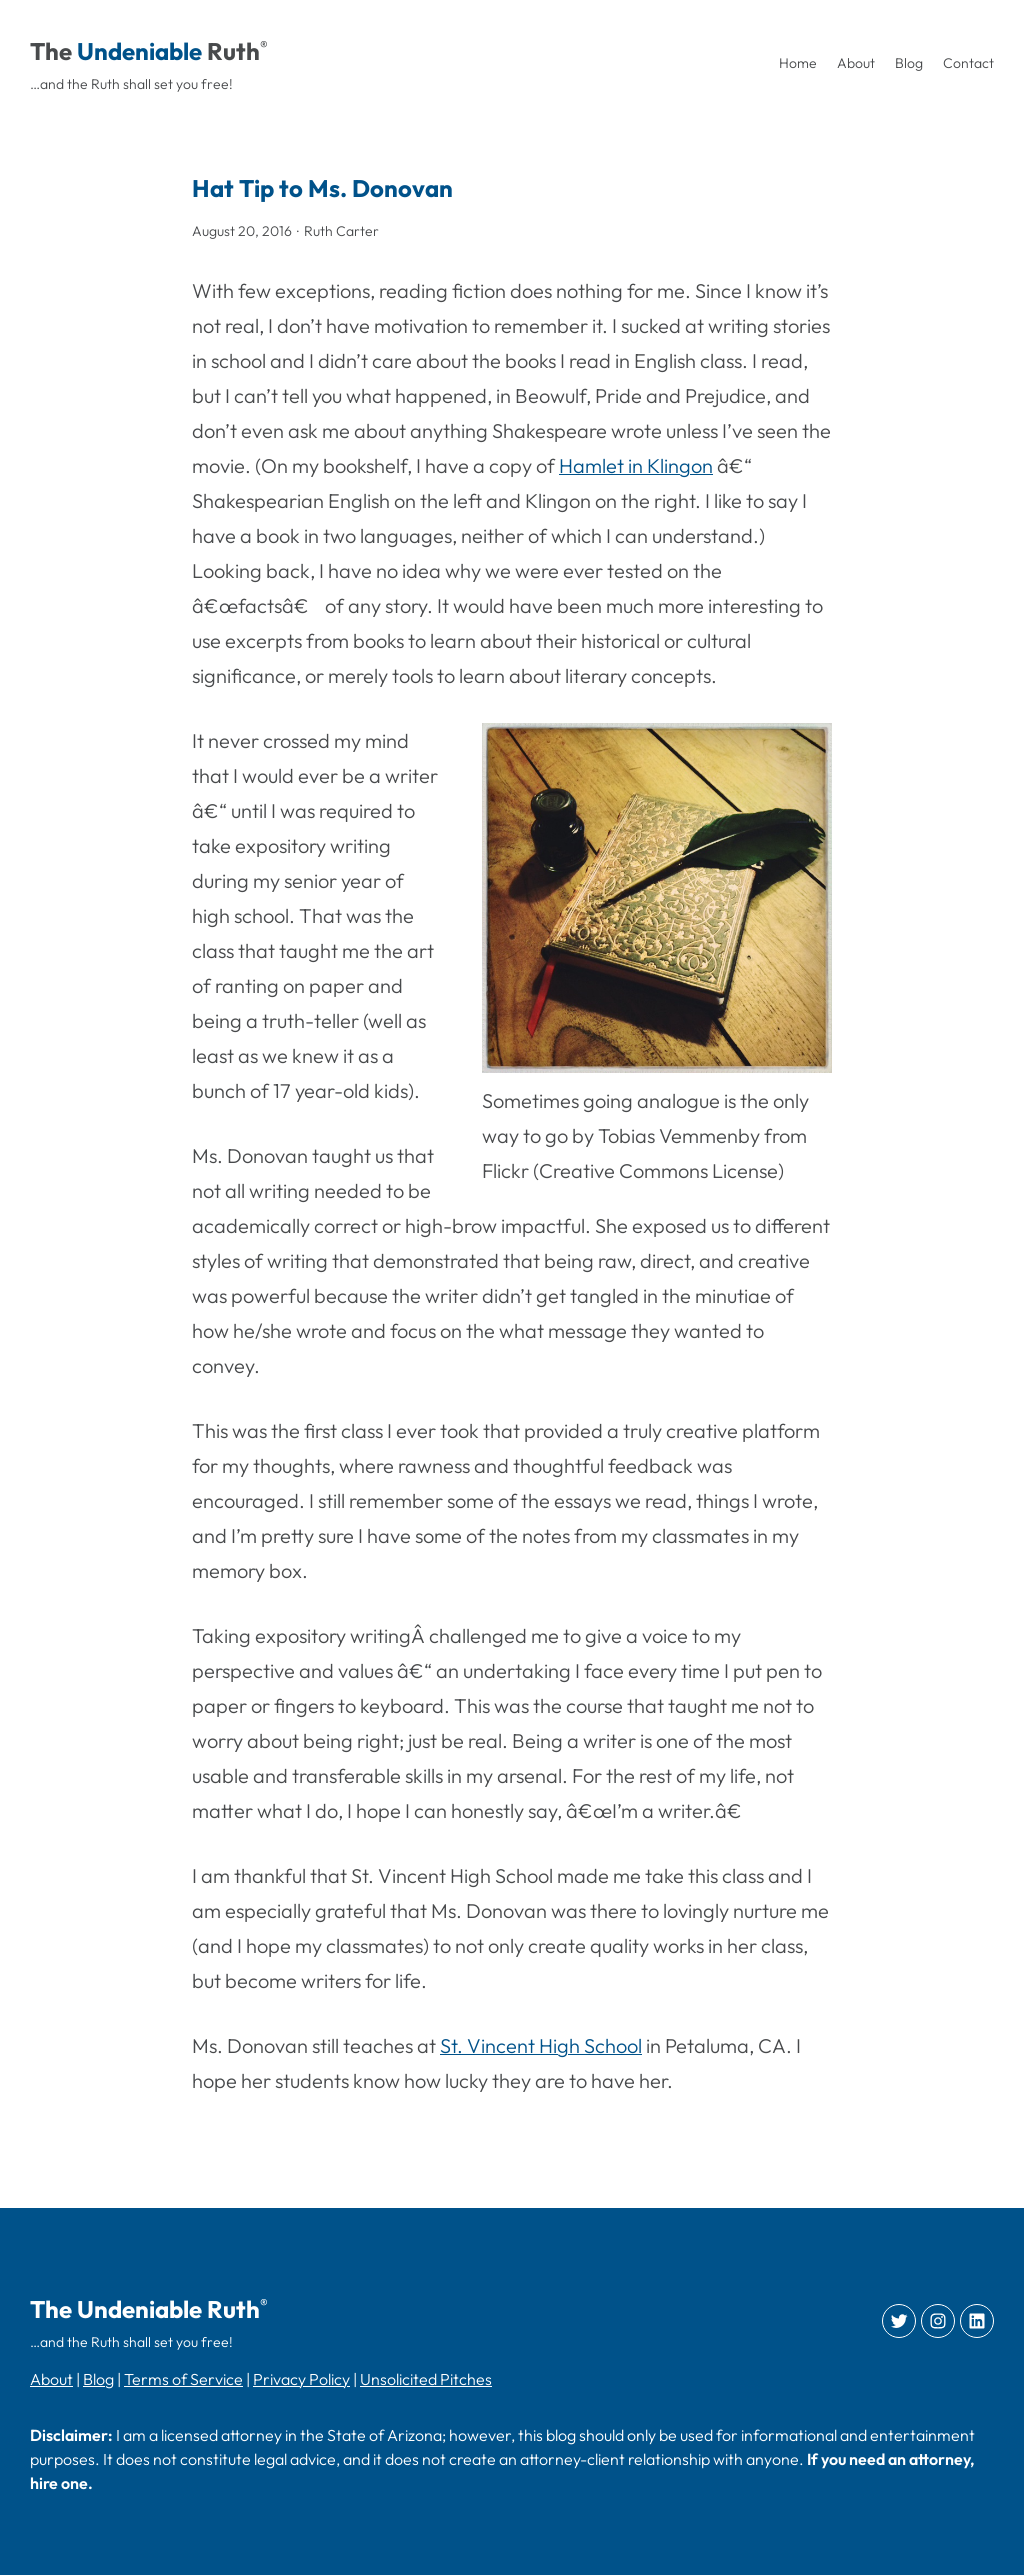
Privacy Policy (301, 2379)
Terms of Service (183, 2379)
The (51, 51)
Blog (98, 2379)
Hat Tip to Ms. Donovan (322, 188)
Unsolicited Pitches (426, 2379)
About (51, 2379)
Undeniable (139, 51)
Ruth (233, 51)
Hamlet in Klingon (636, 465)
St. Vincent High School (541, 2045)
